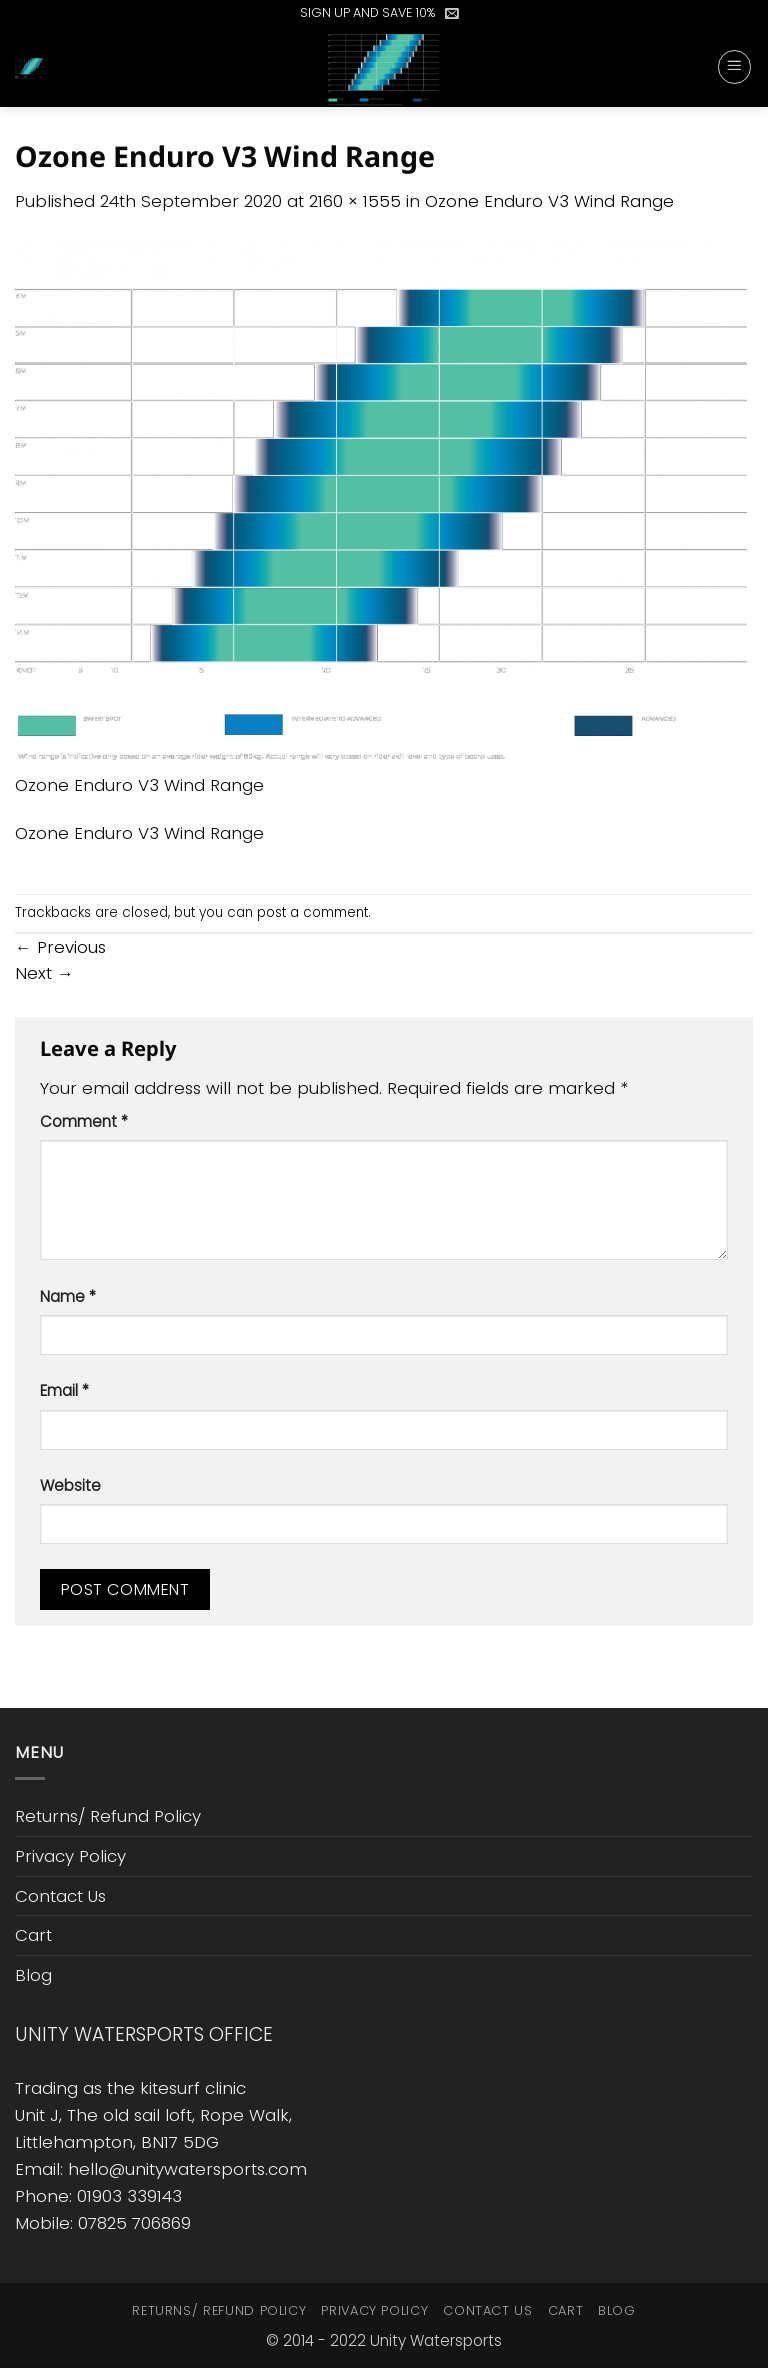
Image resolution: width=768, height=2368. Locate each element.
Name (68, 1296)
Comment (84, 1121)
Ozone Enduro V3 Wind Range (549, 201)
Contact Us (60, 1896)
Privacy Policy (70, 1856)
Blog (33, 1975)
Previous (60, 947)
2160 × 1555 (355, 201)
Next (44, 973)
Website (70, 1485)
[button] (452, 13)
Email (64, 1390)
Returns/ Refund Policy (108, 1816)
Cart (33, 1935)
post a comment (312, 912)
